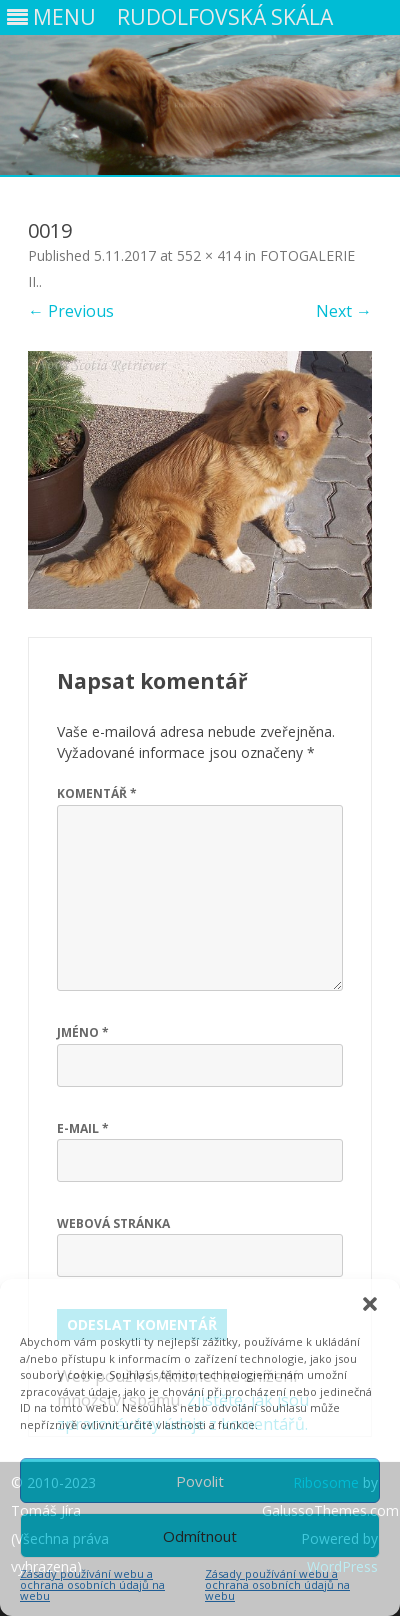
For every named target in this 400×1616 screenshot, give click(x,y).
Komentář (97, 793)
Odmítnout (200, 1536)
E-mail (83, 1128)
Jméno (83, 1032)
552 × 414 (209, 255)
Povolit (200, 1481)
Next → (344, 311)
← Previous (71, 311)
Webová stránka (113, 1223)
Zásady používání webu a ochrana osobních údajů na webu (92, 1584)
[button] (370, 1304)
